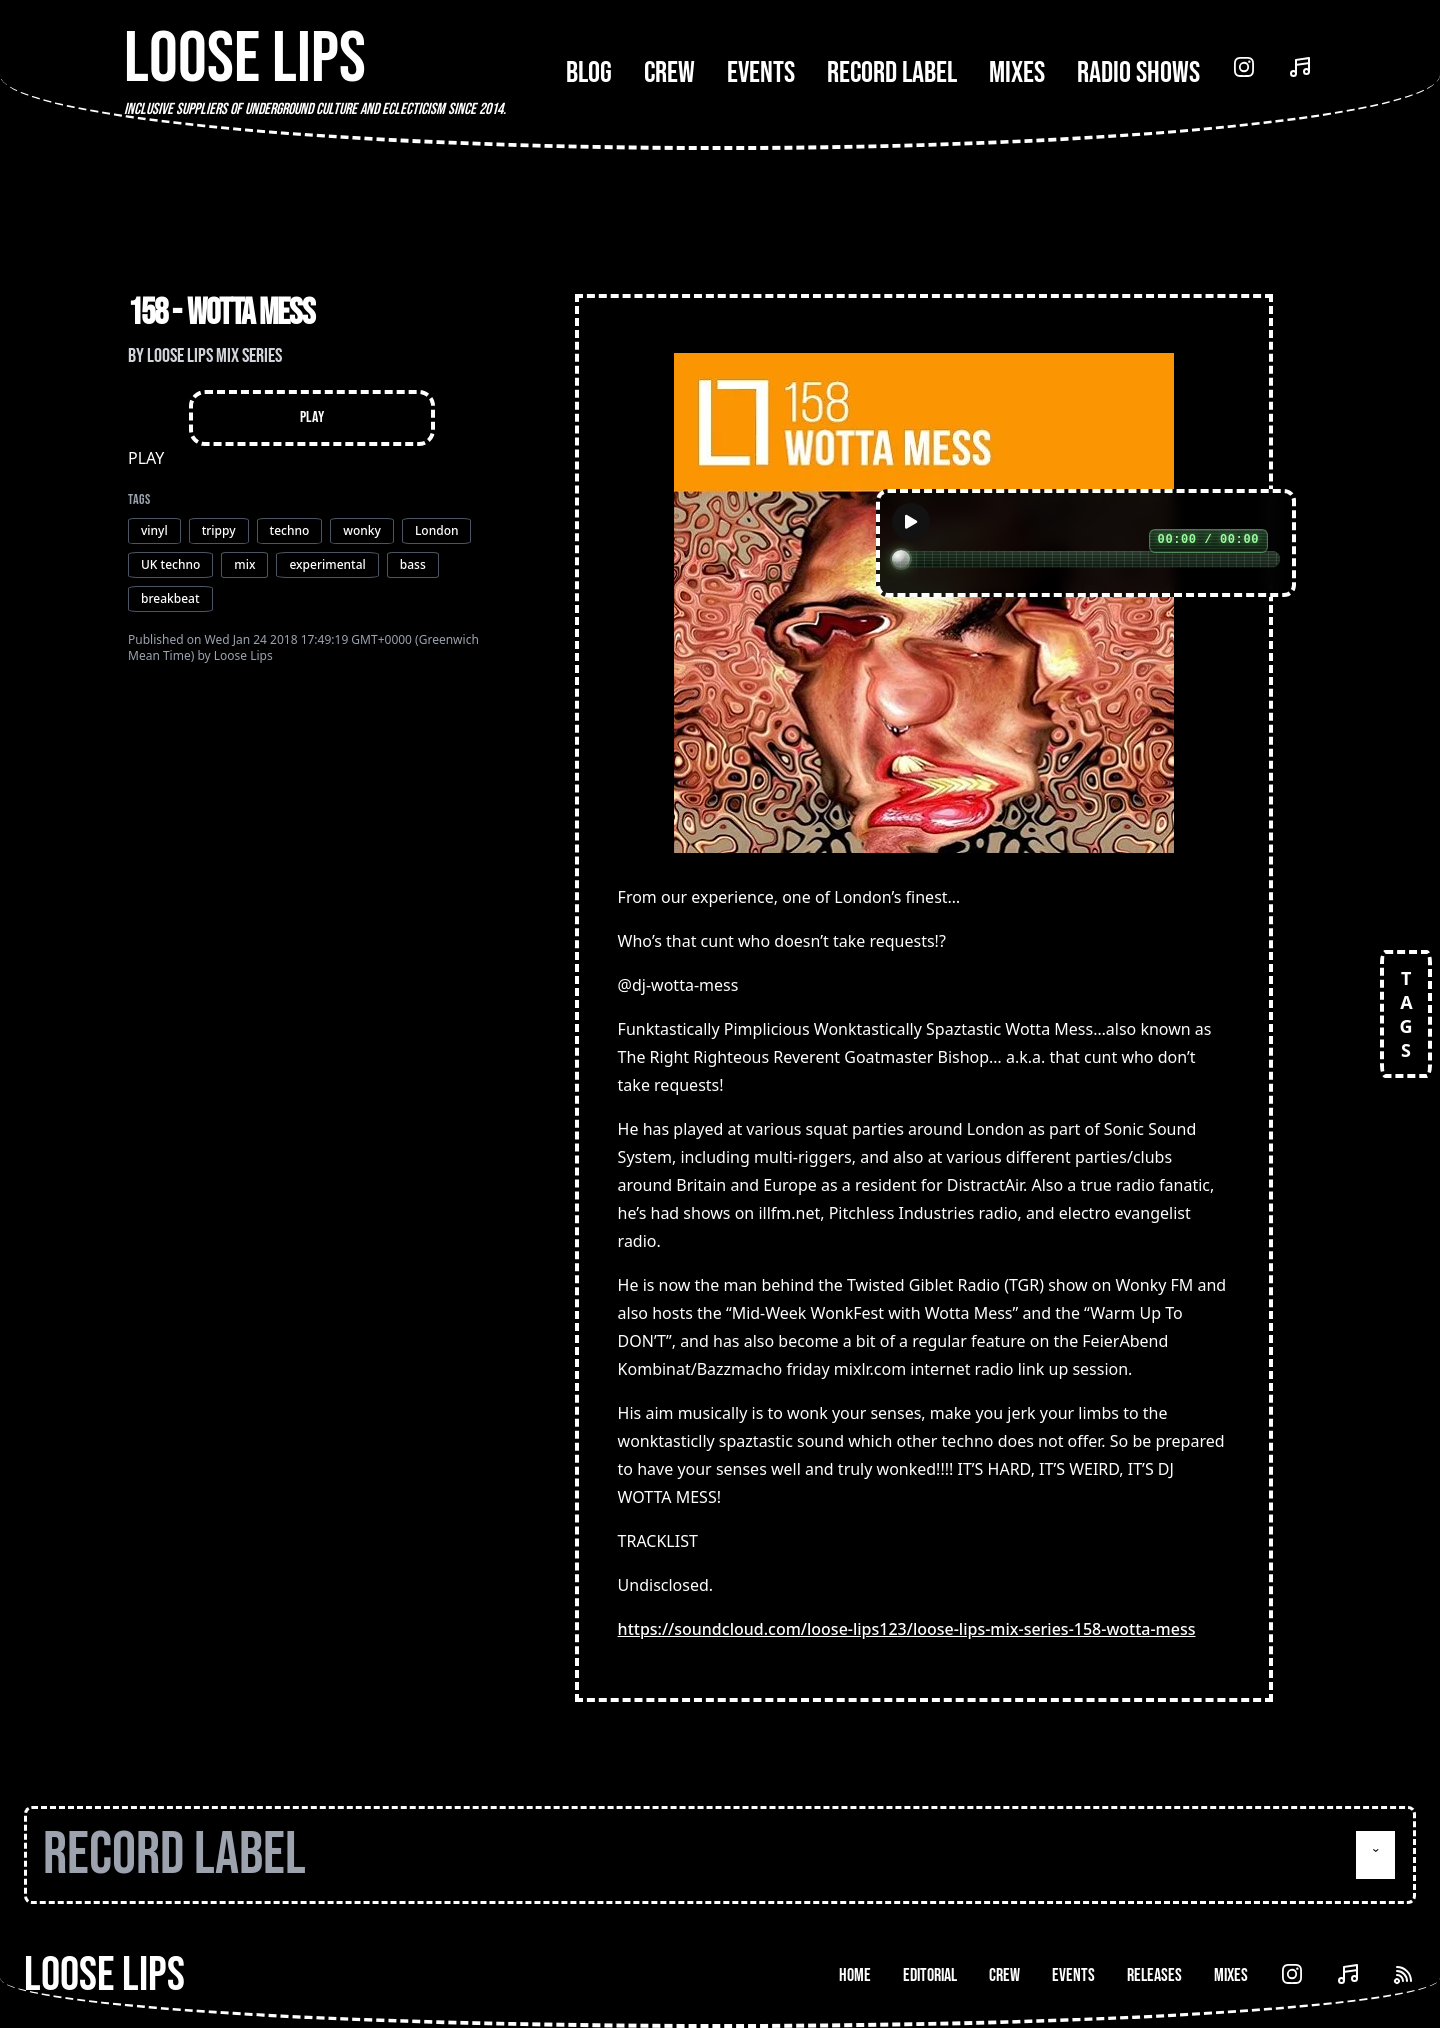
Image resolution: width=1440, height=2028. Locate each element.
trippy (219, 530)
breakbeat (170, 598)
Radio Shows (1138, 73)
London (437, 530)
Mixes (1017, 73)
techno (290, 530)
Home (855, 1975)
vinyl (154, 530)
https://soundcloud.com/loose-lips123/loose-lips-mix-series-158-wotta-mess (907, 1629)
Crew (669, 73)
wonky (362, 530)
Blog (589, 73)
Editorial (930, 1975)
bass (413, 564)
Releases (1154, 1975)
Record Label (892, 73)
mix (244, 564)
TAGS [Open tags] (1406, 1014)
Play (312, 417)
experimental (327, 564)
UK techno (170, 564)
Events (761, 73)
